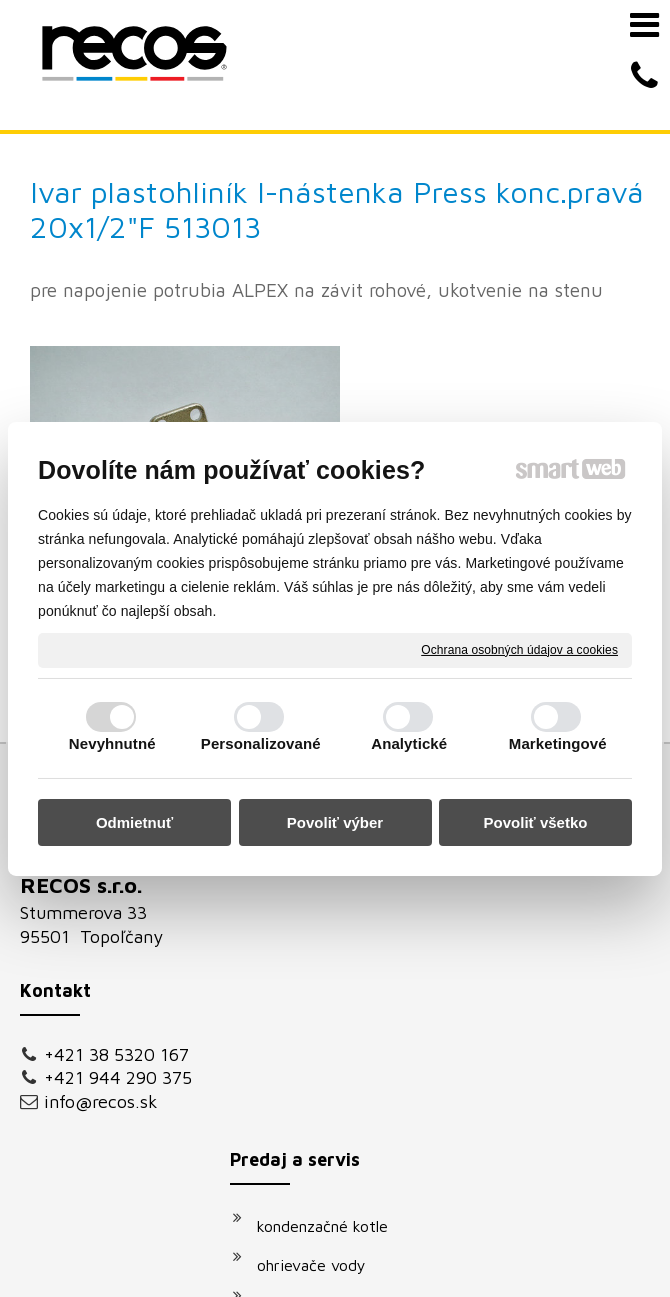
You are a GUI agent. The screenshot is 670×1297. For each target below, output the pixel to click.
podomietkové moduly (346, 972)
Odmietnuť (134, 822)
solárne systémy (325, 894)
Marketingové (558, 743)
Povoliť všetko (536, 822)
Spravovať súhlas (437, 1269)
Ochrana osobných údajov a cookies (519, 649)
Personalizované (261, 743)
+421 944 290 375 (118, 924)
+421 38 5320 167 (116, 901)
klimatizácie (309, 1011)
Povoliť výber (335, 822)
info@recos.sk (101, 948)
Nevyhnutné (112, 743)
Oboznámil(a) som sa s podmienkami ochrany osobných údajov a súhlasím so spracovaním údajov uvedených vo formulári (571, 1013)
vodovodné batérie (334, 933)
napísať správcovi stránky (479, 1251)
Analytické (409, 743)
